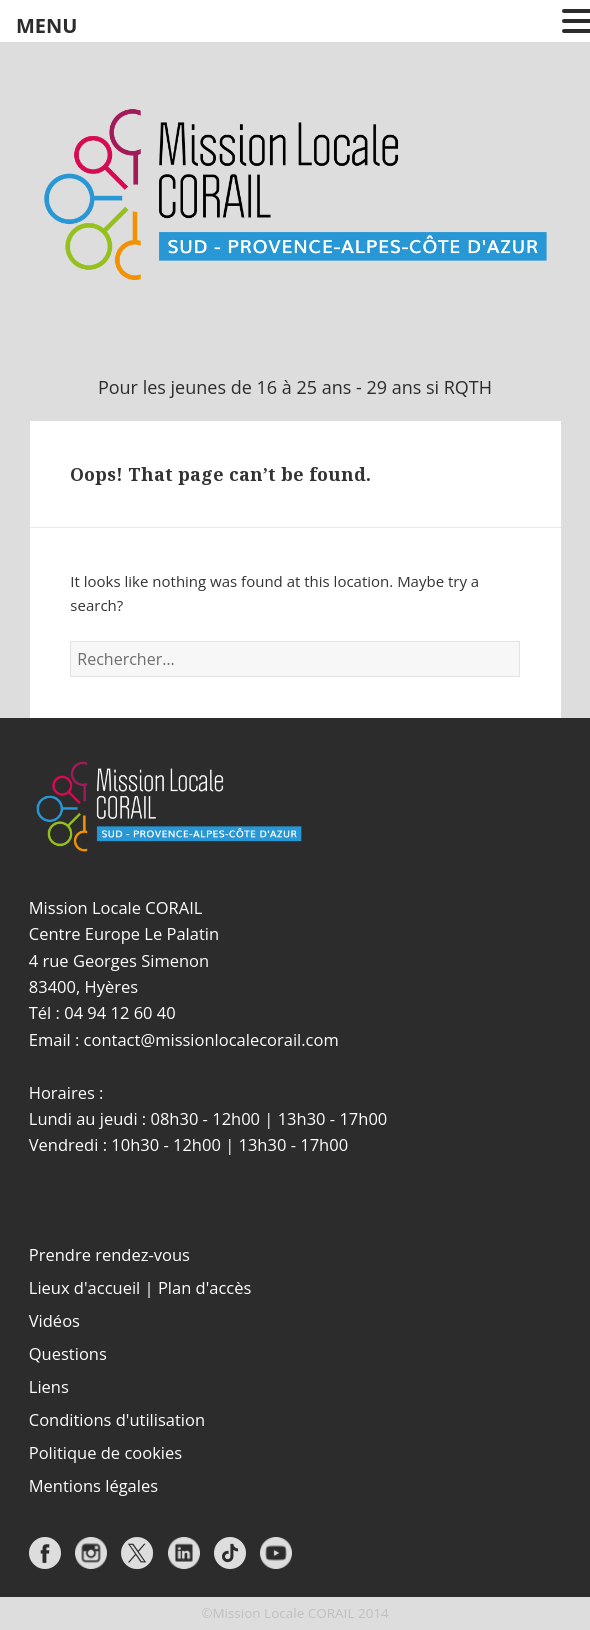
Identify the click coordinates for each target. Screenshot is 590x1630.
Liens (49, 1386)
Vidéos (54, 1320)
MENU (46, 25)
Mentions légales (93, 1485)
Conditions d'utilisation (117, 1419)
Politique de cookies (105, 1452)
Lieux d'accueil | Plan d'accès (140, 1287)
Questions (68, 1353)
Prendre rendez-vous (109, 1254)
